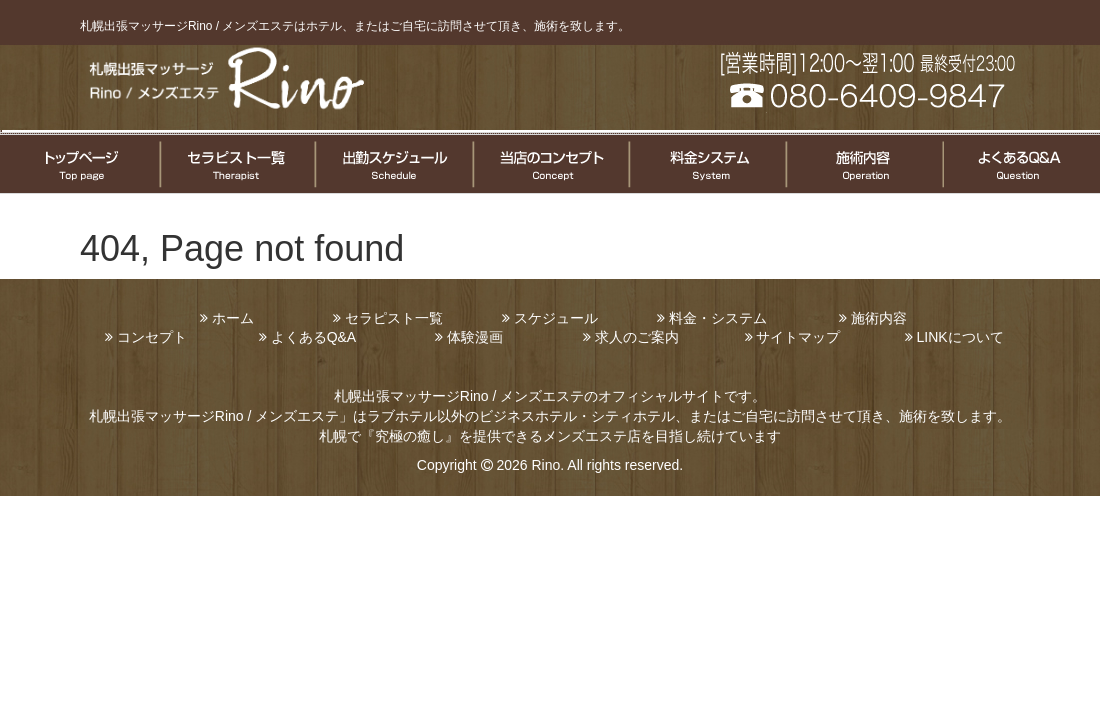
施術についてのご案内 (862, 164)
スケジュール (556, 318)
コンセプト (152, 337)
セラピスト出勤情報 (393, 164)
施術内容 (879, 318)
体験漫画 (475, 337)
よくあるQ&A (314, 337)
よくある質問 (1020, 164)
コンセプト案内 (549, 164)
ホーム (233, 318)
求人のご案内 (637, 337)
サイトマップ (798, 337)
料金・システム (718, 318)
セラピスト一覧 (236, 164)
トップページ (79, 164)
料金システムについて (705, 164)
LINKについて (959, 337)
